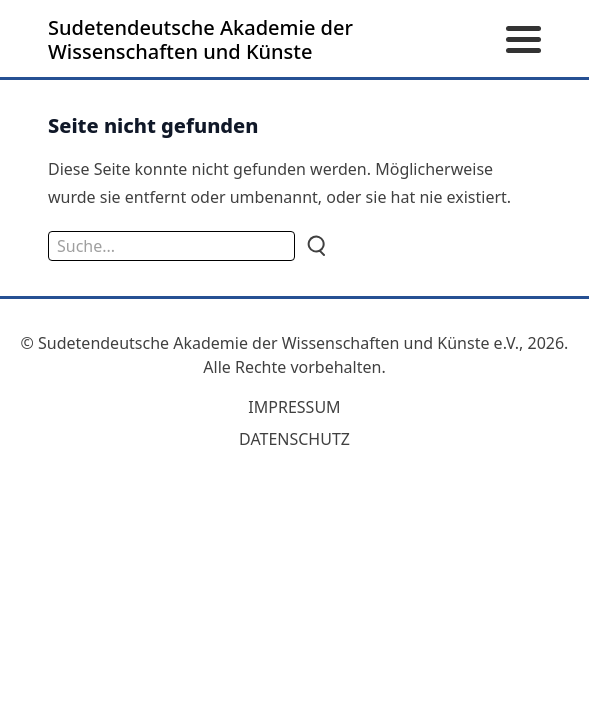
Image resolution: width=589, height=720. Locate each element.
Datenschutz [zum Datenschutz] (294, 439)
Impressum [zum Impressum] (294, 407)
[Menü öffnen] (523, 40)
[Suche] (315, 246)
